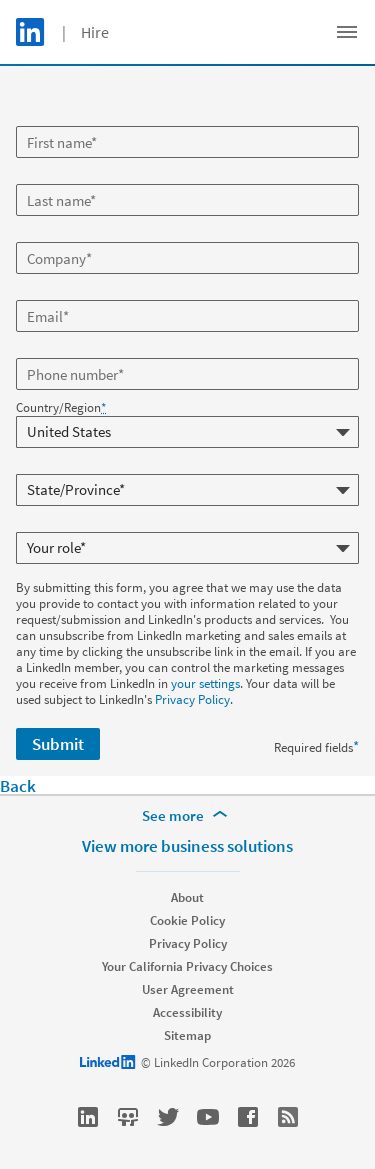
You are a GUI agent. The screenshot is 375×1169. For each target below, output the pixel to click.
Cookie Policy (187, 920)
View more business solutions (187, 846)
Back (18, 786)
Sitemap (187, 1035)
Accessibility (187, 1012)
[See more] (188, 816)
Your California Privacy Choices (187, 966)
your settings (205, 683)
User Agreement (188, 989)
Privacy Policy (192, 699)
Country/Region (61, 408)
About (187, 897)
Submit (58, 744)
